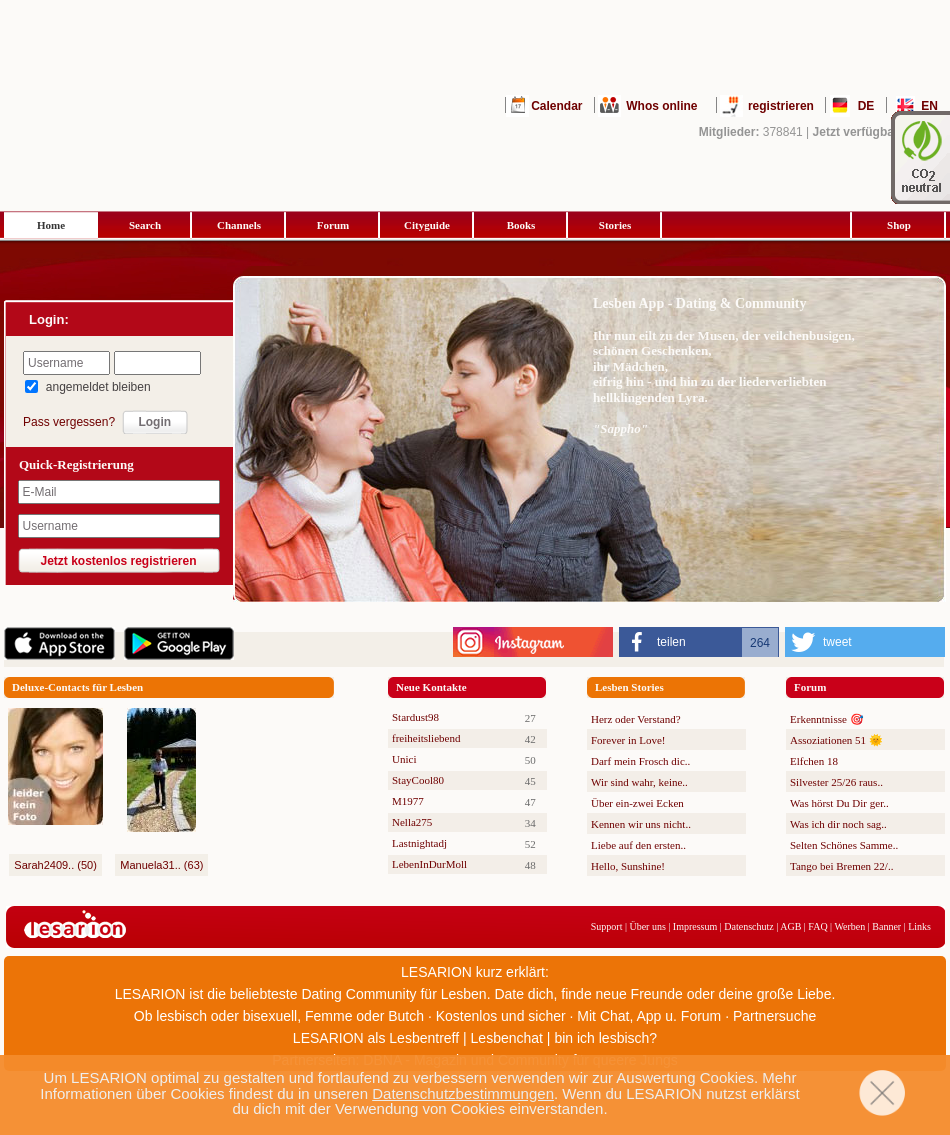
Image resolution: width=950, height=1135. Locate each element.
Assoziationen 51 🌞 (836, 740)
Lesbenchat (507, 1038)
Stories (615, 225)
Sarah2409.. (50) (55, 865)
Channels (239, 225)
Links (919, 926)
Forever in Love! (628, 740)
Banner (886, 926)
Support (607, 926)
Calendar (556, 106)
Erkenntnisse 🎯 (827, 719)
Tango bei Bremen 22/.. (841, 866)
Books (521, 225)
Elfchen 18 (814, 761)
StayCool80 (418, 780)
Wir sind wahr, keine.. (639, 782)
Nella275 (412, 822)
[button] (699, 642)
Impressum (695, 926)
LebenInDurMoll (429, 864)
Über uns (647, 926)
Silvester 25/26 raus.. (836, 782)
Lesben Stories (629, 687)
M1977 (408, 801)
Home (51, 225)
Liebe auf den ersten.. (638, 845)
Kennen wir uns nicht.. (641, 824)
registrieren (781, 106)
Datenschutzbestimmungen (463, 1093)
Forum (333, 225)
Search (145, 225)
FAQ (817, 926)
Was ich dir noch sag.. (838, 824)
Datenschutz (748, 926)
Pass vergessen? (69, 422)
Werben (849, 926)
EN (929, 106)
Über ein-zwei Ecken (637, 803)
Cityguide (427, 225)
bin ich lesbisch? (605, 1038)
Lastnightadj (419, 843)
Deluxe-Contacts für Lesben (77, 687)
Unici (404, 759)
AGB (790, 926)
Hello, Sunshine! (628, 866)
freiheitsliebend (426, 738)
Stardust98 (415, 717)
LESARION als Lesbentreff (376, 1038)
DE (866, 106)
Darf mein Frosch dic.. (640, 761)
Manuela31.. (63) (161, 865)
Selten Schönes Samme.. (844, 845)
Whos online (661, 106)
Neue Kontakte (431, 687)
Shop (899, 225)
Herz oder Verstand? (636, 719)
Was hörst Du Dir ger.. (839, 803)
